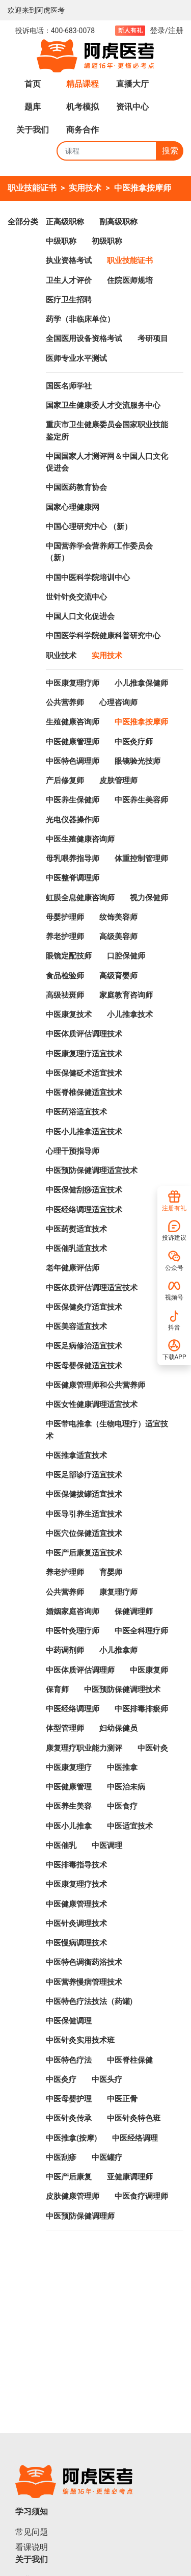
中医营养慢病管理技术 (84, 1982)
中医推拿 (122, 1767)
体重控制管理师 (141, 858)
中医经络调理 (135, 2138)
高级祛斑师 (65, 995)
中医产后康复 (69, 2176)
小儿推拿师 (118, 1650)
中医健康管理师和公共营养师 (95, 1385)
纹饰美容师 (118, 917)
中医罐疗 (107, 2157)
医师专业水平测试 (76, 358)
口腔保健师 (126, 955)
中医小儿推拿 (69, 1826)
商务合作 (82, 130)
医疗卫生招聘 (69, 299)
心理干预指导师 (72, 1151)
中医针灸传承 (69, 2118)
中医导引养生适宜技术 (84, 1514)
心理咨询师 (118, 702)
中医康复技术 (69, 1014)
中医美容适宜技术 (76, 1326)
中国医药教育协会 (76, 487)
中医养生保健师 (72, 799)
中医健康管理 (69, 1786)
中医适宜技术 (130, 1826)
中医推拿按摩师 (142, 188)
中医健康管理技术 (76, 1904)
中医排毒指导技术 (76, 1864)
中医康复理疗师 (72, 683)
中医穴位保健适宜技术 (84, 1533)
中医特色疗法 (69, 2060)
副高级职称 (118, 221)
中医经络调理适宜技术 (84, 1209)
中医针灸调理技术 (76, 1923)
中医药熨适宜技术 (76, 1229)
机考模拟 (82, 107)
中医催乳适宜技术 (76, 1248)
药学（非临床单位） (80, 319)
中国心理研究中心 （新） (89, 526)
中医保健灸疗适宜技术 (84, 1307)
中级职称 (61, 241)
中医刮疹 (61, 2157)
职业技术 (61, 655)
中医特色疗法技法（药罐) (89, 2001)
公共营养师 (65, 702)
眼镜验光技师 (137, 761)
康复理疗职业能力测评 (84, 1748)
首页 (32, 84)
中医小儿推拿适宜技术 (84, 1131)
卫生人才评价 (69, 280)
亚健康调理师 (130, 2176)
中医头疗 (107, 2079)
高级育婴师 (118, 975)
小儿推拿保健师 (141, 683)
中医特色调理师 (72, 761)
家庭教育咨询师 (126, 995)
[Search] (107, 151)
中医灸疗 (61, 2079)
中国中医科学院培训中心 (88, 577)
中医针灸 (153, 1748)
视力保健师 (149, 897)
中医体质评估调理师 (80, 1670)
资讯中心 (132, 107)
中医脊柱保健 (130, 2060)
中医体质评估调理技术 (84, 1033)
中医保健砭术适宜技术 (84, 1073)
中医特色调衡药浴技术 (84, 1962)
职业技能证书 (32, 188)
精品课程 (82, 84)
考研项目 (153, 338)
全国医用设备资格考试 (84, 338)
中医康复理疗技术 (76, 1884)
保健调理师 (134, 1611)
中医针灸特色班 (133, 2118)
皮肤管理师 (118, 780)
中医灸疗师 (134, 741)
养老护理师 (65, 936)
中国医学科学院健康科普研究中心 (103, 635)
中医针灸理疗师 (72, 1630)
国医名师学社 (69, 386)
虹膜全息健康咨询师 (80, 897)
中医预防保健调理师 (80, 2216)
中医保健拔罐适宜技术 (84, 1494)
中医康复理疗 (69, 1767)
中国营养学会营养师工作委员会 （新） (99, 551)
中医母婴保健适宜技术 (84, 1365)
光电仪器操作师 (72, 819)
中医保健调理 (69, 2020)
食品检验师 (65, 975)
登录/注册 (166, 30)
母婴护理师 (65, 917)
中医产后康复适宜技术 (84, 1552)
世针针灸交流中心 (76, 597)
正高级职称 (65, 221)
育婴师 (110, 1572)
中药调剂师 (65, 1650)
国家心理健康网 (72, 507)
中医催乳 (61, 1845)
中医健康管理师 (72, 741)
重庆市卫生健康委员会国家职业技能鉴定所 (107, 430)
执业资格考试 (69, 260)
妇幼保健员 (118, 1728)
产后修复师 (65, 780)
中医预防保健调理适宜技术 (92, 1170)
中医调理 (107, 1845)
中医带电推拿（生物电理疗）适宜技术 (107, 1429)
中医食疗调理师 (141, 2196)
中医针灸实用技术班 (80, 2040)
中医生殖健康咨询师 (80, 839)
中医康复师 (149, 1670)
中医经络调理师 (72, 1708)
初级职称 (107, 241)
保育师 (57, 1689)
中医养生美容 (69, 1806)
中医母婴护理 (69, 2098)
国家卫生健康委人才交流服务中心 (103, 405)
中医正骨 (122, 2098)
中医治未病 (126, 1786)
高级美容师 (118, 936)
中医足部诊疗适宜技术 (84, 1474)
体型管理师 (65, 1728)
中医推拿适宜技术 (76, 1455)
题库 (32, 107)
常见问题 (31, 2532)
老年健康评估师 (72, 1267)
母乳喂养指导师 (72, 858)
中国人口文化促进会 (80, 616)
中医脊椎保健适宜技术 (84, 1092)
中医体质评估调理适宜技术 (92, 1287)
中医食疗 (122, 1806)
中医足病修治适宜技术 (84, 1345)
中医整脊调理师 (72, 877)
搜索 (170, 150)
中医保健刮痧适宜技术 (84, 1189)
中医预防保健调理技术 (122, 1689)
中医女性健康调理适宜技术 (92, 1404)
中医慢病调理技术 (76, 1942)
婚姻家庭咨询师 (72, 1611)
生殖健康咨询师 (72, 721)
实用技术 (85, 188)
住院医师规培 (130, 280)
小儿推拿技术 (130, 1014)
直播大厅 (132, 84)
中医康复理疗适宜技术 (84, 1053)
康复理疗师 (118, 1592)
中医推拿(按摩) (71, 2138)
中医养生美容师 (141, 799)
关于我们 (32, 130)
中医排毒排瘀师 (141, 1708)
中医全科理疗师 (141, 1630)
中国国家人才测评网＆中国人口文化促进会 (107, 462)
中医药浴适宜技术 (76, 1111)
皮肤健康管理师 (72, 2196)
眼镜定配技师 (69, 955)
